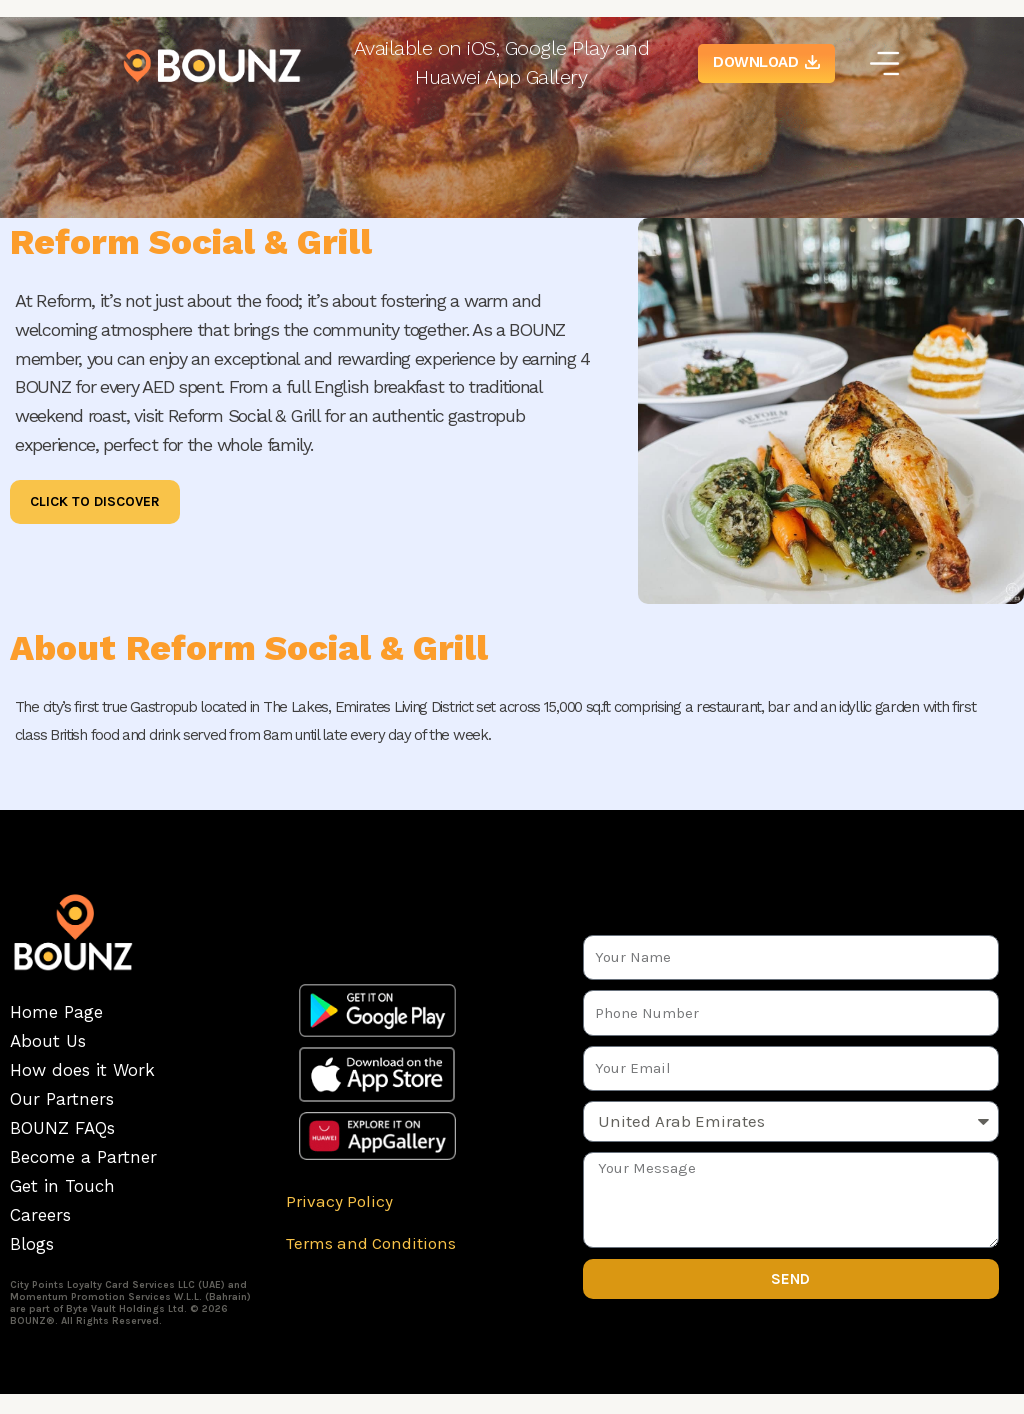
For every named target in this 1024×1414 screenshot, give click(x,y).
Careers (40, 1215)
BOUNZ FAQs (62, 1128)
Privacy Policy (339, 1201)
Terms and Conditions (371, 1243)
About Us (48, 1041)
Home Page (56, 1012)
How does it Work (82, 1070)
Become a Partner (83, 1157)
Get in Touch (62, 1186)
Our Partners (62, 1099)
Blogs (32, 1244)
